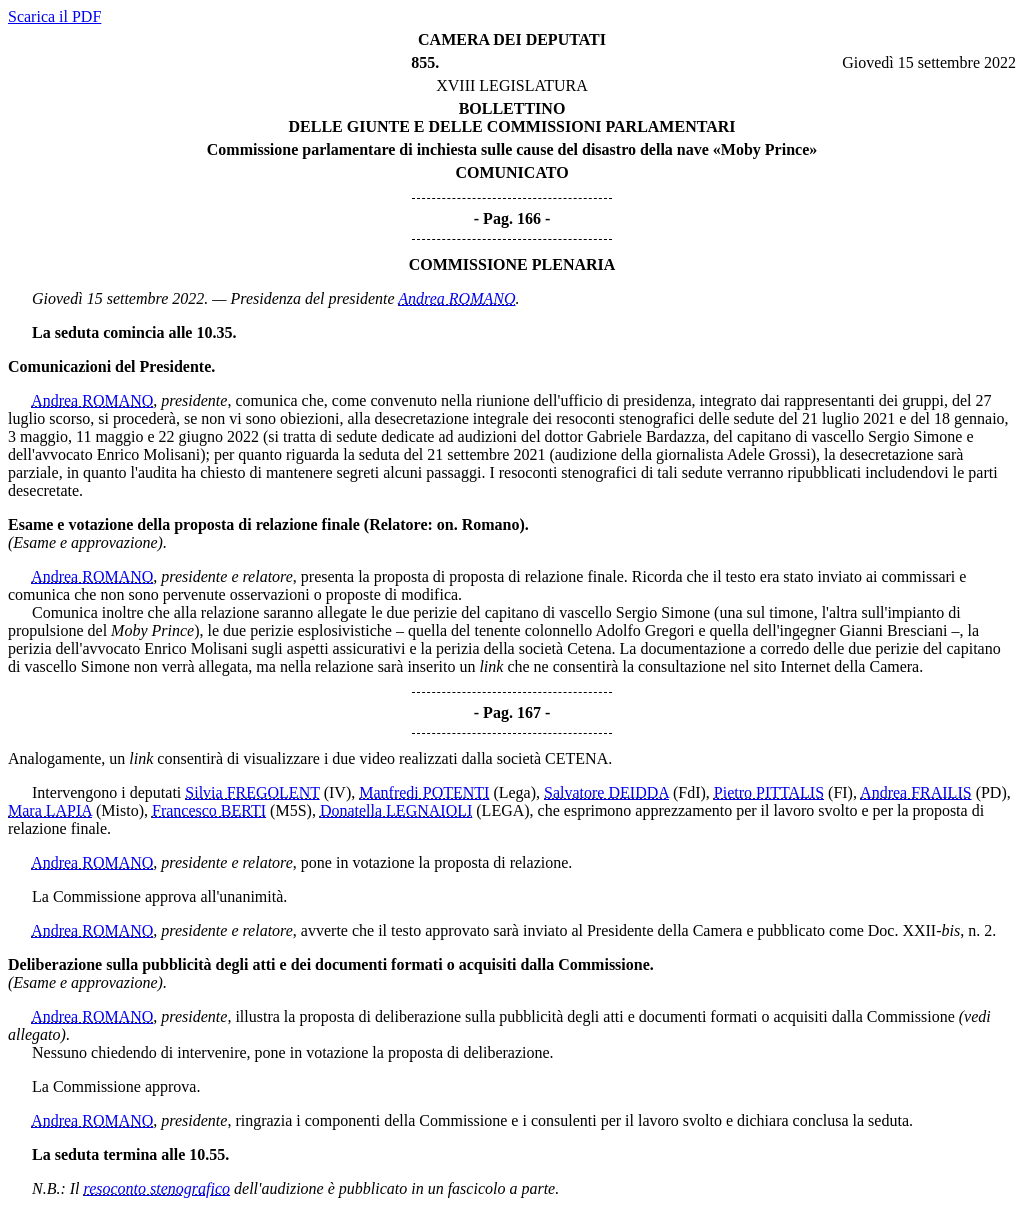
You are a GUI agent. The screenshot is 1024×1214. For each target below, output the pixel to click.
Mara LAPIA (50, 810)
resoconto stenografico (157, 1188)
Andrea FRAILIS (916, 792)
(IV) (338, 792)
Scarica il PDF (54, 16)
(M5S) (291, 810)
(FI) (840, 792)
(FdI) (689, 792)
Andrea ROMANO (456, 298)
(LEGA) (502, 810)
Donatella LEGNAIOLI (396, 810)
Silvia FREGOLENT (252, 792)
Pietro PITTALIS (769, 792)
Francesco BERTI (209, 810)
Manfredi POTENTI (424, 792)
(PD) (991, 792)
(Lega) (514, 792)
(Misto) (120, 810)
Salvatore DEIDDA (606, 792)
